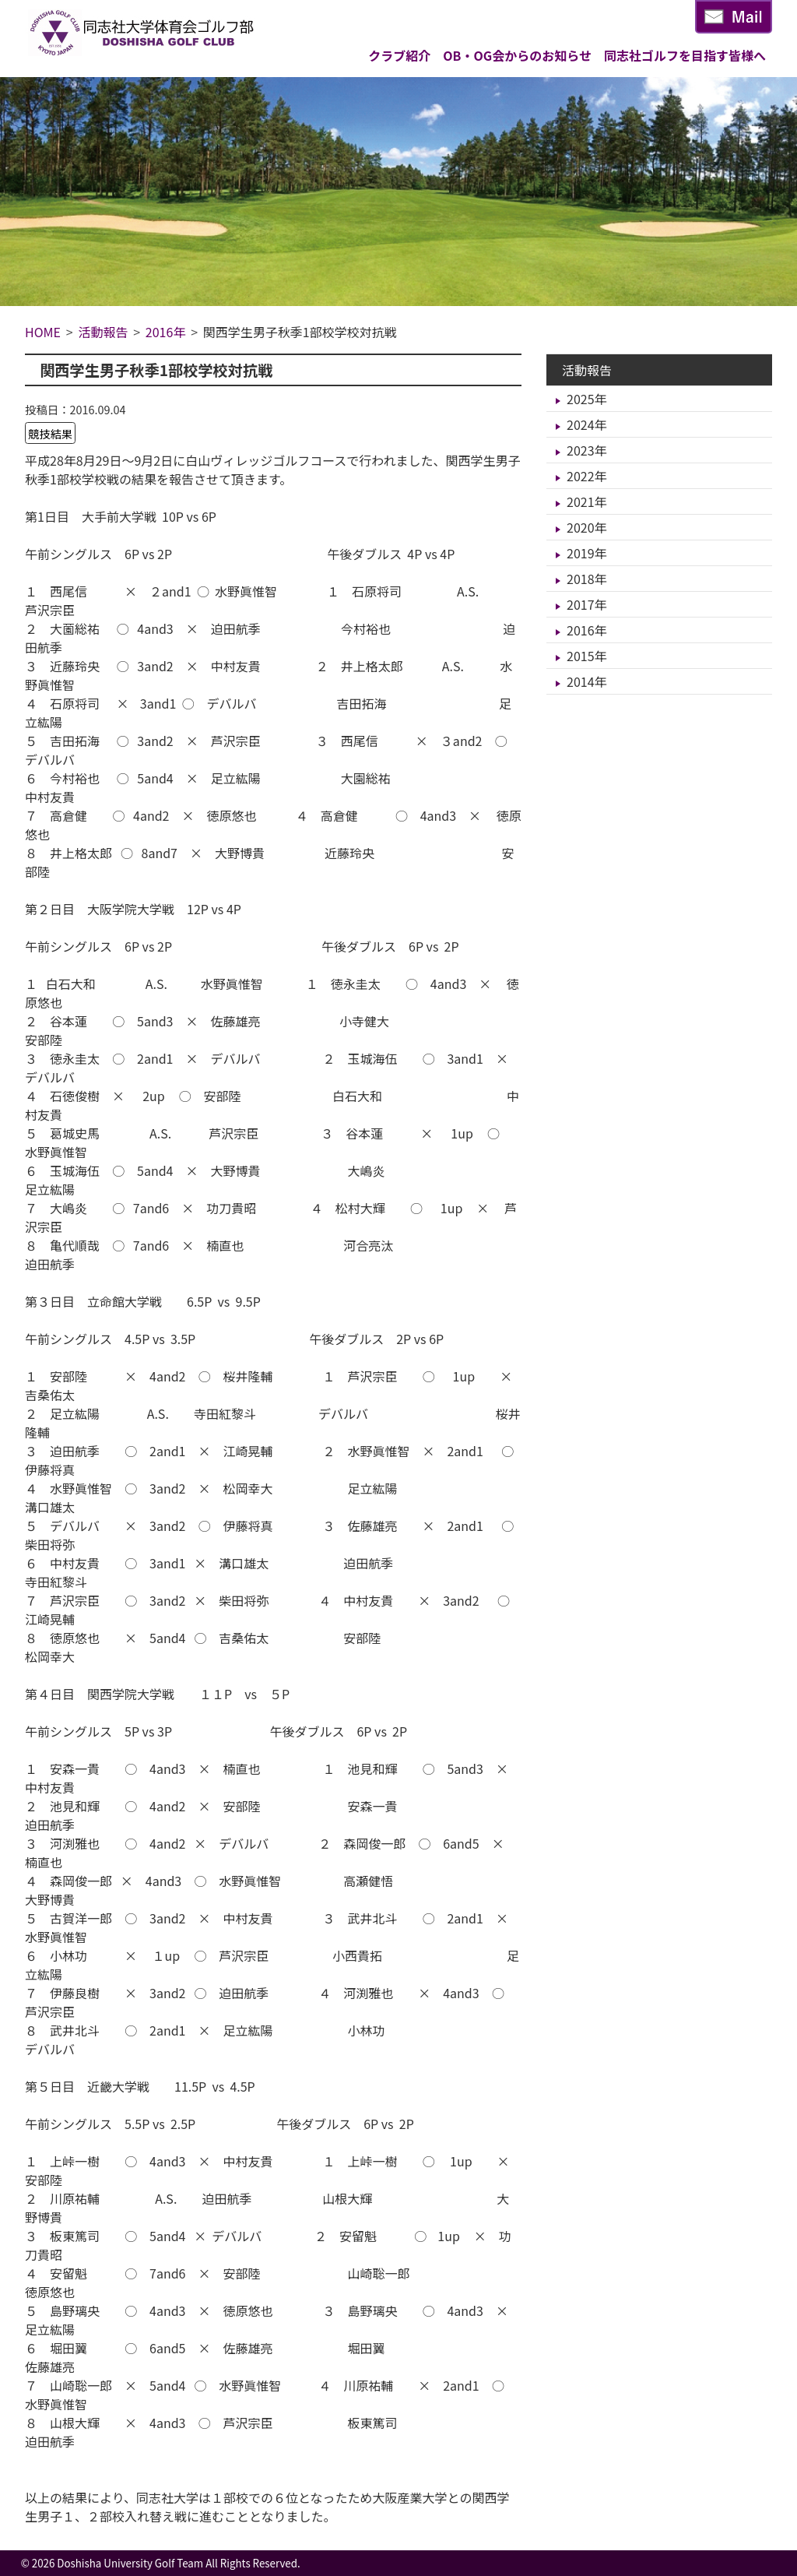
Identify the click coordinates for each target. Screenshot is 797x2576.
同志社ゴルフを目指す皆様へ (685, 55)
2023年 (587, 450)
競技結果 (50, 432)
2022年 (587, 475)
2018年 (587, 578)
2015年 (587, 655)
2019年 (587, 553)
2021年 (587, 501)
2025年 (587, 398)
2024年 (587, 424)
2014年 (587, 681)
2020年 (587, 527)
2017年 (587, 604)
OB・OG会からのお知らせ (517, 55)
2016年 (587, 630)
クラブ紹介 (399, 55)
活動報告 (587, 370)
